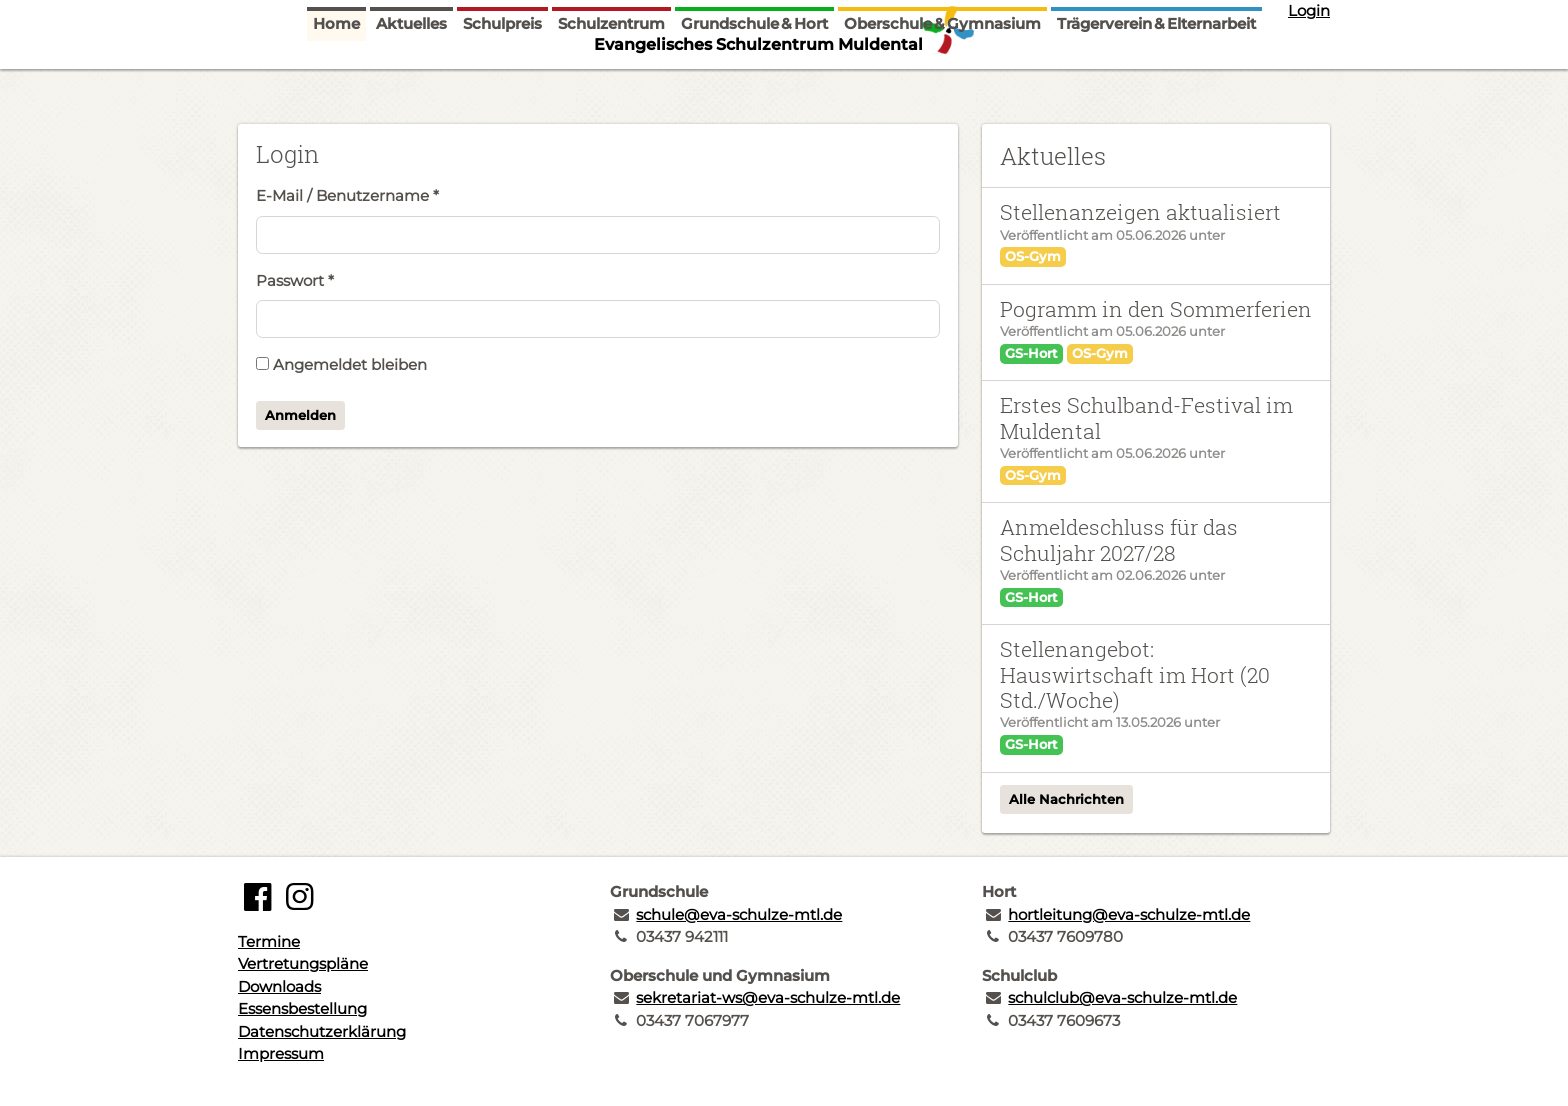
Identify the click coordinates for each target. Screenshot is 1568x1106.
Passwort (295, 280)
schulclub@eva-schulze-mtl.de (1122, 997)
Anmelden (300, 415)
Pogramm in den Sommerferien (1156, 309)
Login (1309, 10)
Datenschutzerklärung (322, 1031)
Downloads (279, 986)
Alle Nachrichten (1066, 799)
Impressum (281, 1053)
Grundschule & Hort (754, 82)
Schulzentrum (611, 82)
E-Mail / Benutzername (347, 195)
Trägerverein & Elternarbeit (1156, 82)
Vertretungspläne (303, 963)
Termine (269, 941)
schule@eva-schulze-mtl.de (739, 914)
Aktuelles (411, 82)
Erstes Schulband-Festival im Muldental (1146, 417)
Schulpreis (502, 82)
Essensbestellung (302, 1008)
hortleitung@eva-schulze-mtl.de (1129, 914)
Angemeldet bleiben (341, 364)
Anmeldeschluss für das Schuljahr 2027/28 (1119, 539)
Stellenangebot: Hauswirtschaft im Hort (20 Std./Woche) (1135, 674)
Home (336, 82)
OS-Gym (1033, 256)
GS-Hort (1031, 353)
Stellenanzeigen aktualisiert (1140, 212)
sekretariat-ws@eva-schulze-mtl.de (768, 997)
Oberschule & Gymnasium (942, 82)
